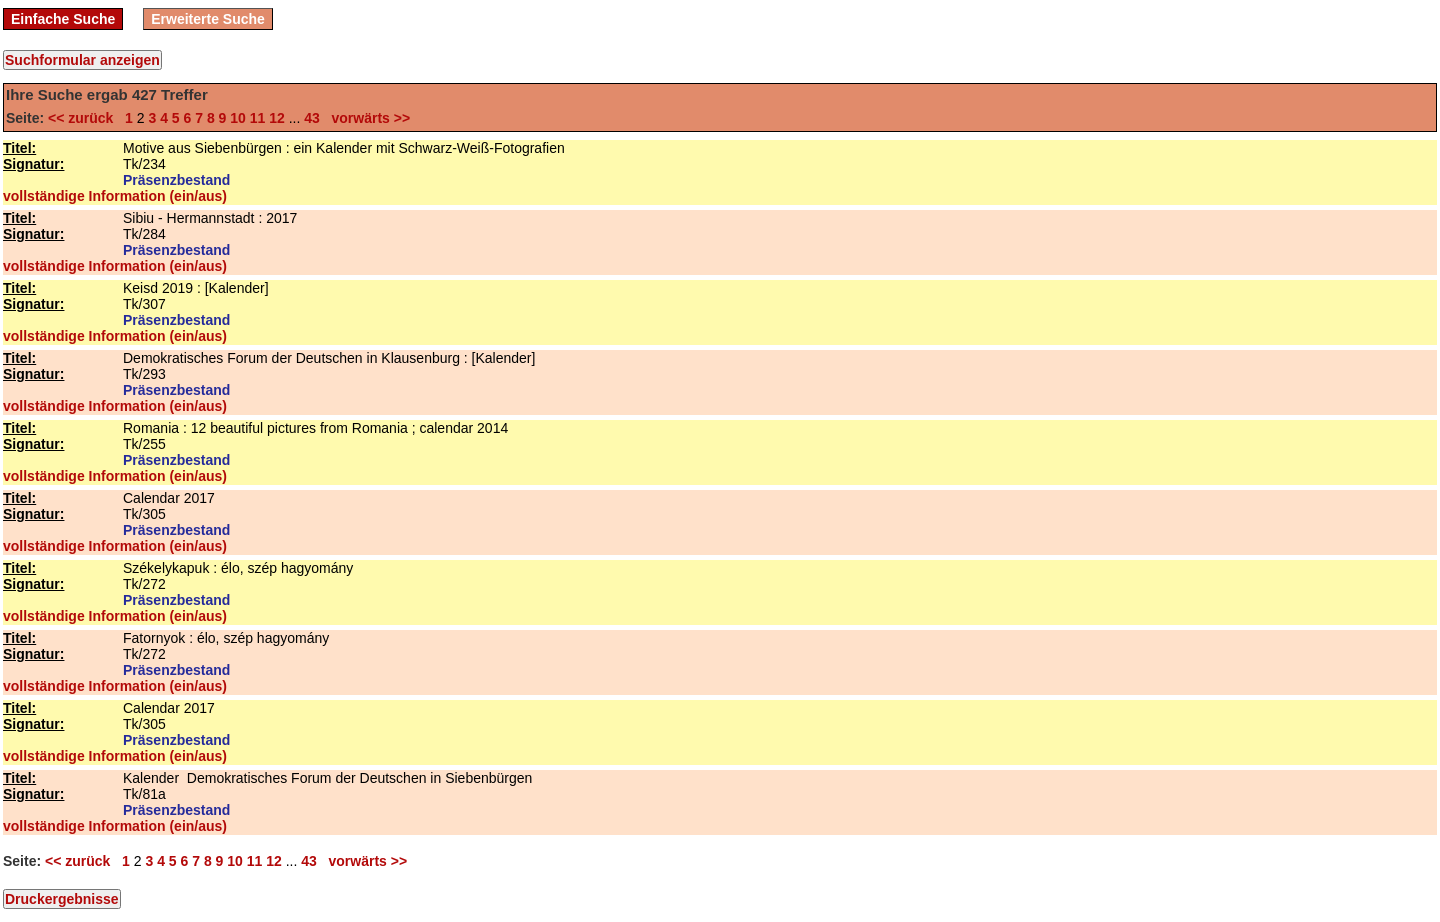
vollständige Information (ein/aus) (115, 196)
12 (277, 118)
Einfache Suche (63, 19)
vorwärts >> (367, 118)
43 (312, 118)
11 (258, 118)
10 (238, 118)
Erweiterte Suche (208, 19)
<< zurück (84, 118)
